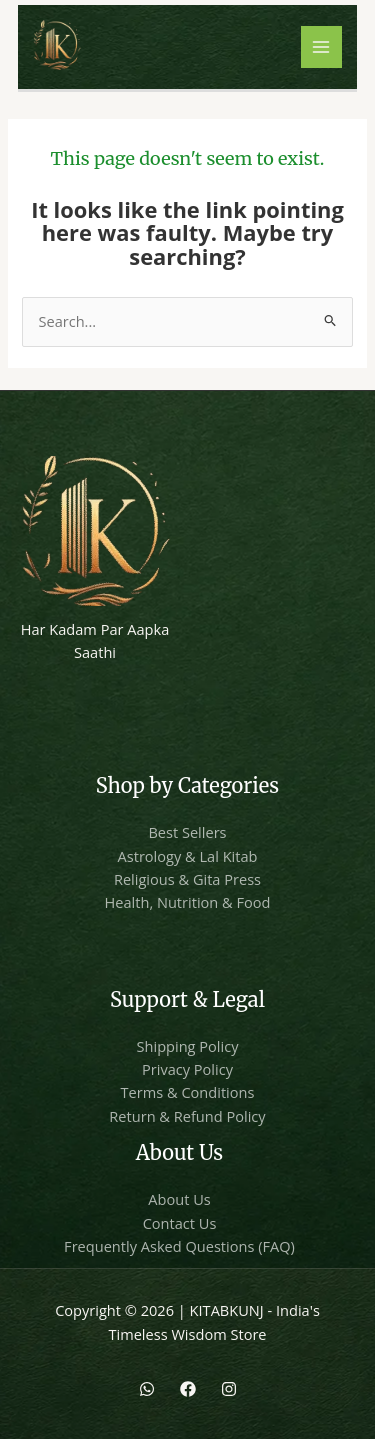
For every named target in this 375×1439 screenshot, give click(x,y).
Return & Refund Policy (187, 1116)
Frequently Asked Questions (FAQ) (179, 1246)
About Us (179, 1199)
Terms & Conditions (188, 1092)
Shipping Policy (188, 1046)
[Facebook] (188, 1389)
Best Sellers (187, 832)
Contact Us (180, 1223)
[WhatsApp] (147, 1389)
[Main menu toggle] (322, 47)
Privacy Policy (187, 1069)
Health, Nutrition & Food (188, 902)
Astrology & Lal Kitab (188, 856)
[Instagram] (229, 1389)
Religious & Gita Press (187, 879)
